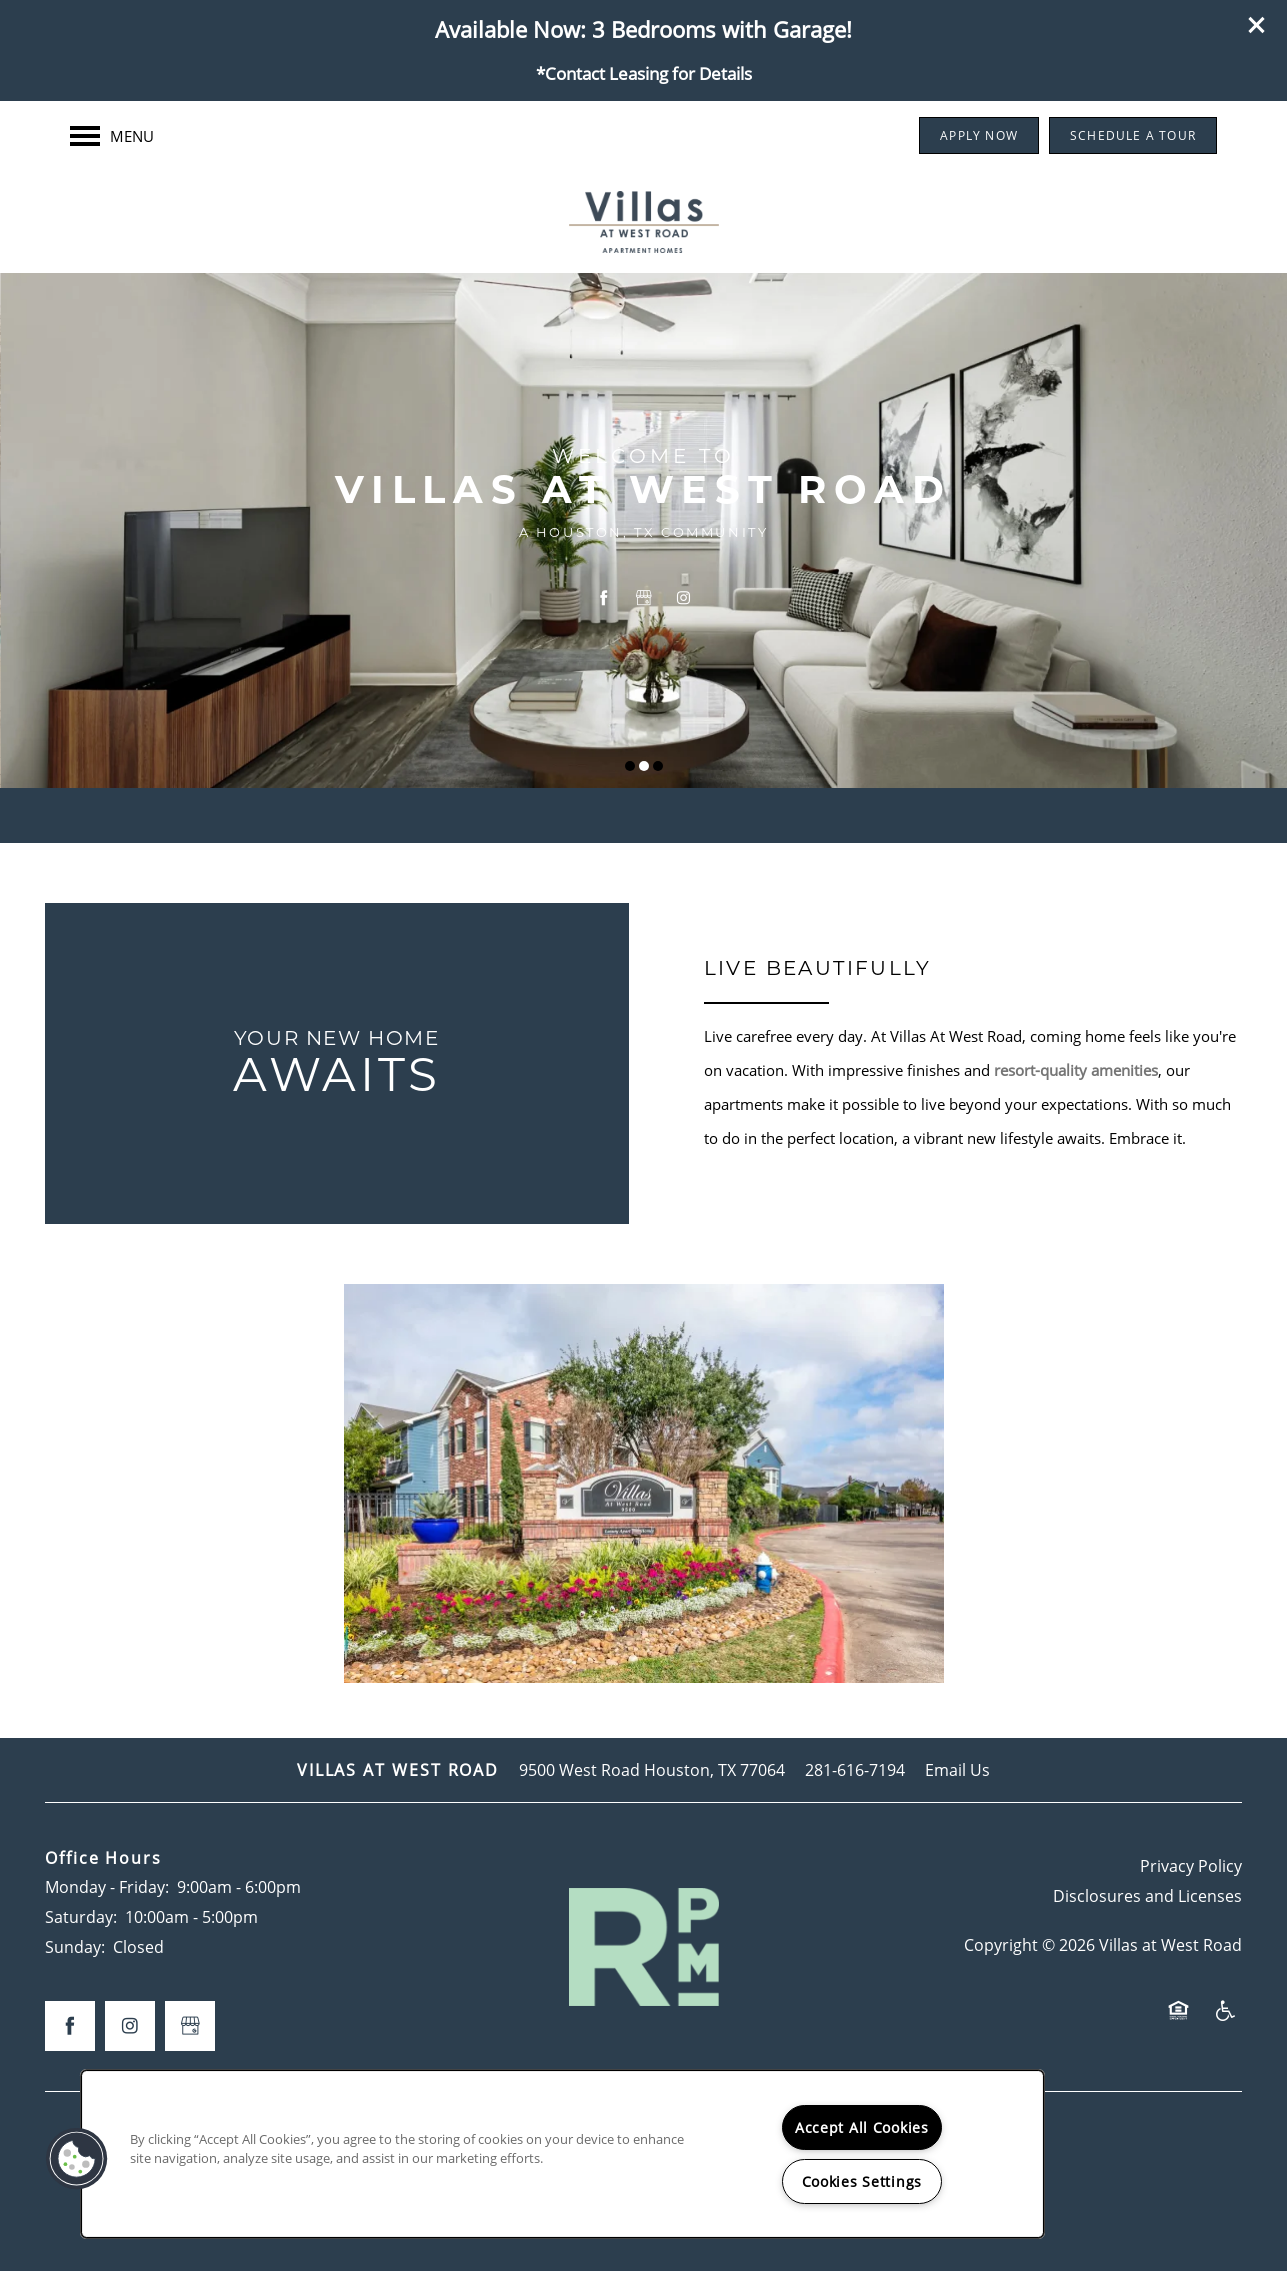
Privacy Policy (1191, 1865)
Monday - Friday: (107, 1886)
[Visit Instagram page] (684, 599)
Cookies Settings (862, 2181)
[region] (562, 2154)
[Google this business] (644, 599)
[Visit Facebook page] (604, 599)
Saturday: (81, 1916)
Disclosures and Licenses (1147, 1895)
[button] (1257, 25)
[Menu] (112, 136)
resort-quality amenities (1076, 1070)
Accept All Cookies (862, 2127)
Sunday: (75, 1946)
